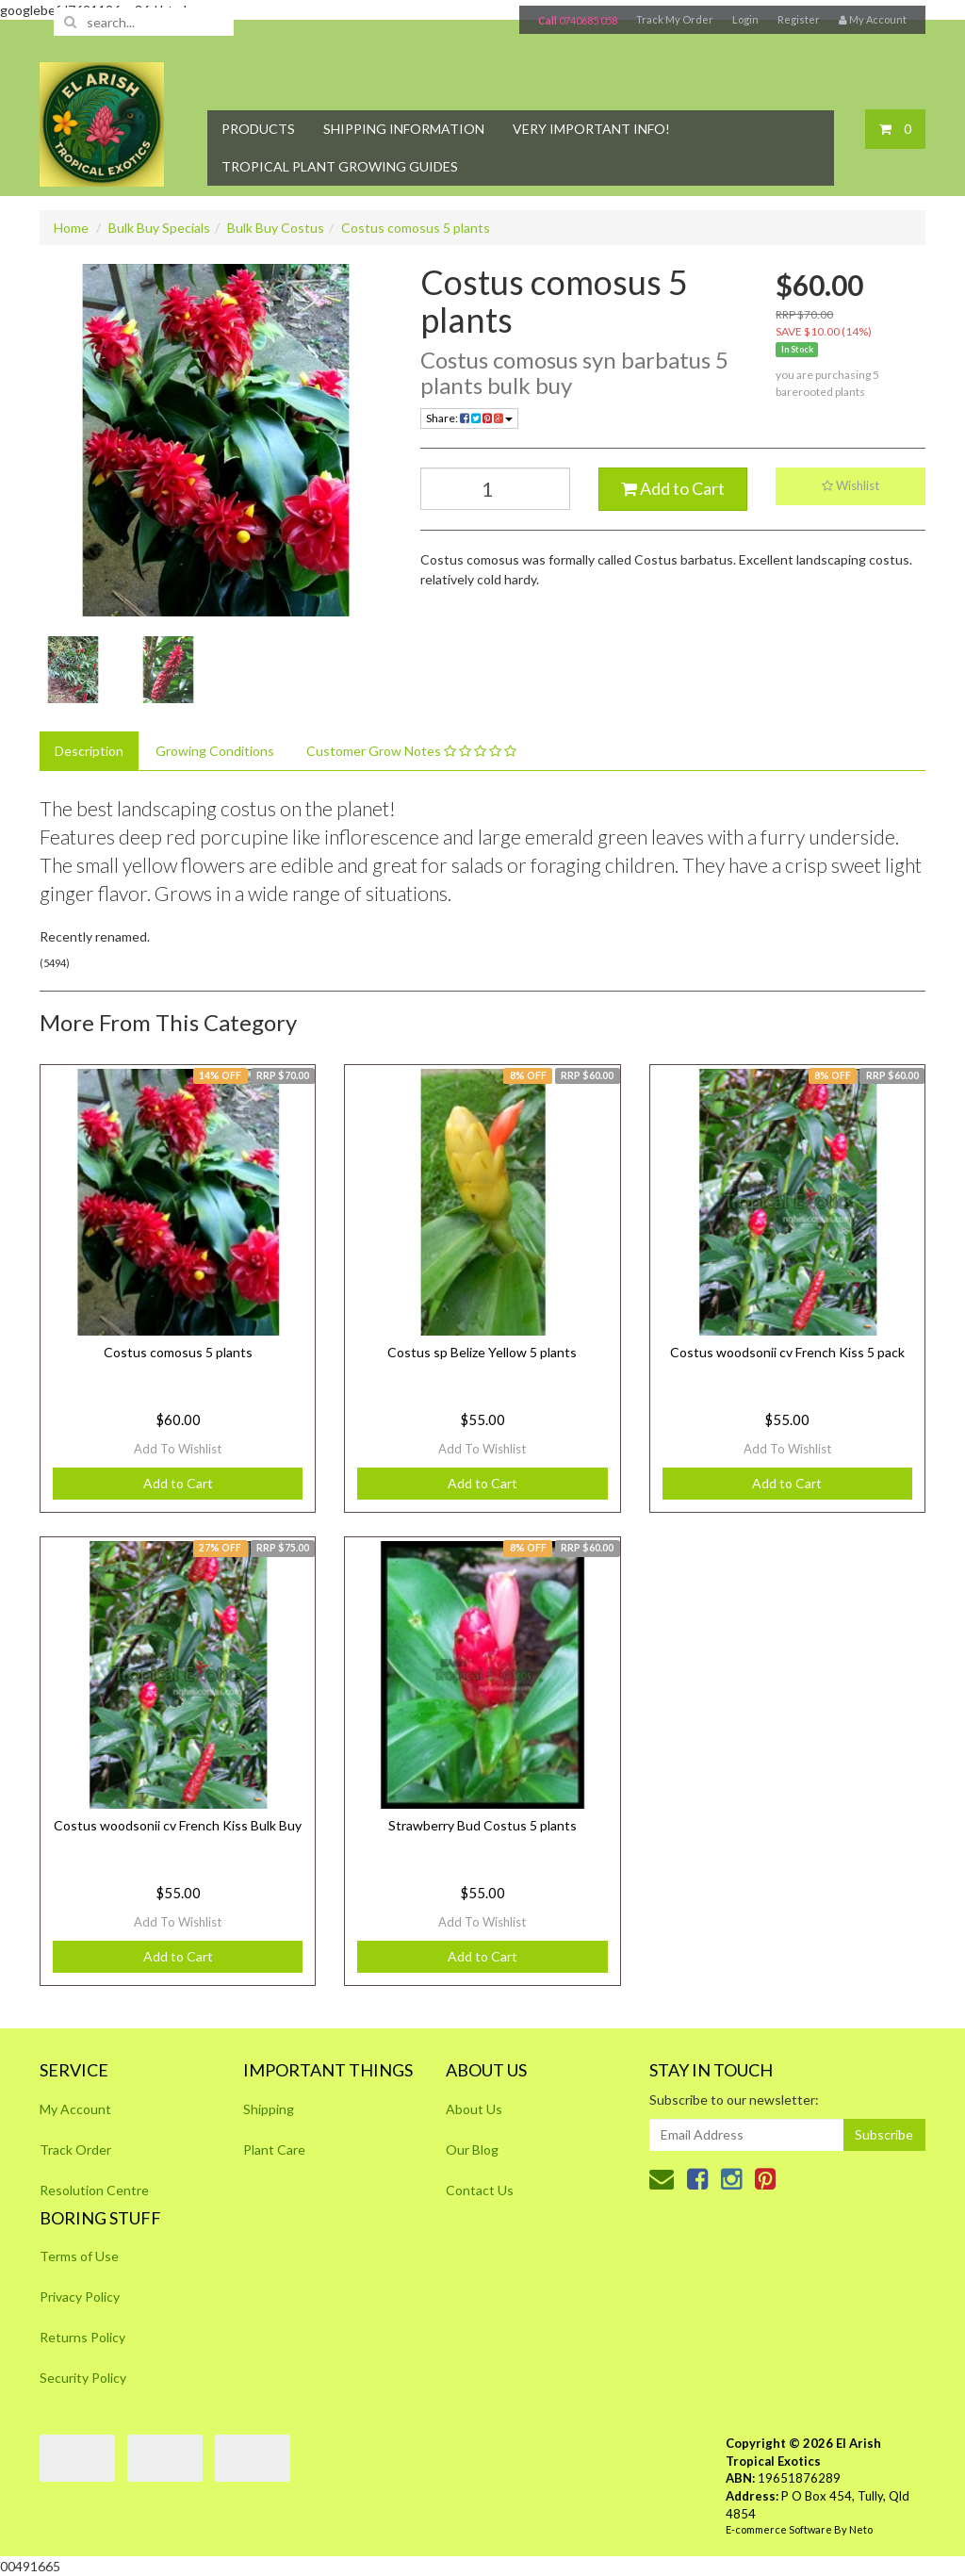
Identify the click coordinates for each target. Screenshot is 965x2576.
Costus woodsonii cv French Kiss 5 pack (787, 1352)
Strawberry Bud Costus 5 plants (482, 1825)
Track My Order (674, 19)
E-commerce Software (779, 2529)
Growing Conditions (214, 751)
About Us (474, 2109)
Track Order (75, 2149)
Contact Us (480, 2190)
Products (258, 129)
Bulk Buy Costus (275, 228)
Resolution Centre (94, 2190)
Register (798, 19)
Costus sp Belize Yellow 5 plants (482, 1352)
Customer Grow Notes (411, 751)
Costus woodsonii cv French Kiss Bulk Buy (178, 1825)
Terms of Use (79, 2256)
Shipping (268, 2109)
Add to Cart (673, 488)
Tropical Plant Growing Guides (339, 166)
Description (89, 751)
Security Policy (83, 2378)
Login (745, 19)
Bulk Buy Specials (159, 228)
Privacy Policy (80, 2297)
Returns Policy (82, 2337)
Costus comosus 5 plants (415, 228)
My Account (75, 2109)
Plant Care (274, 2149)
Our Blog (472, 2149)
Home (71, 228)
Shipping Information (403, 129)
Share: (469, 418)
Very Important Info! (591, 129)
